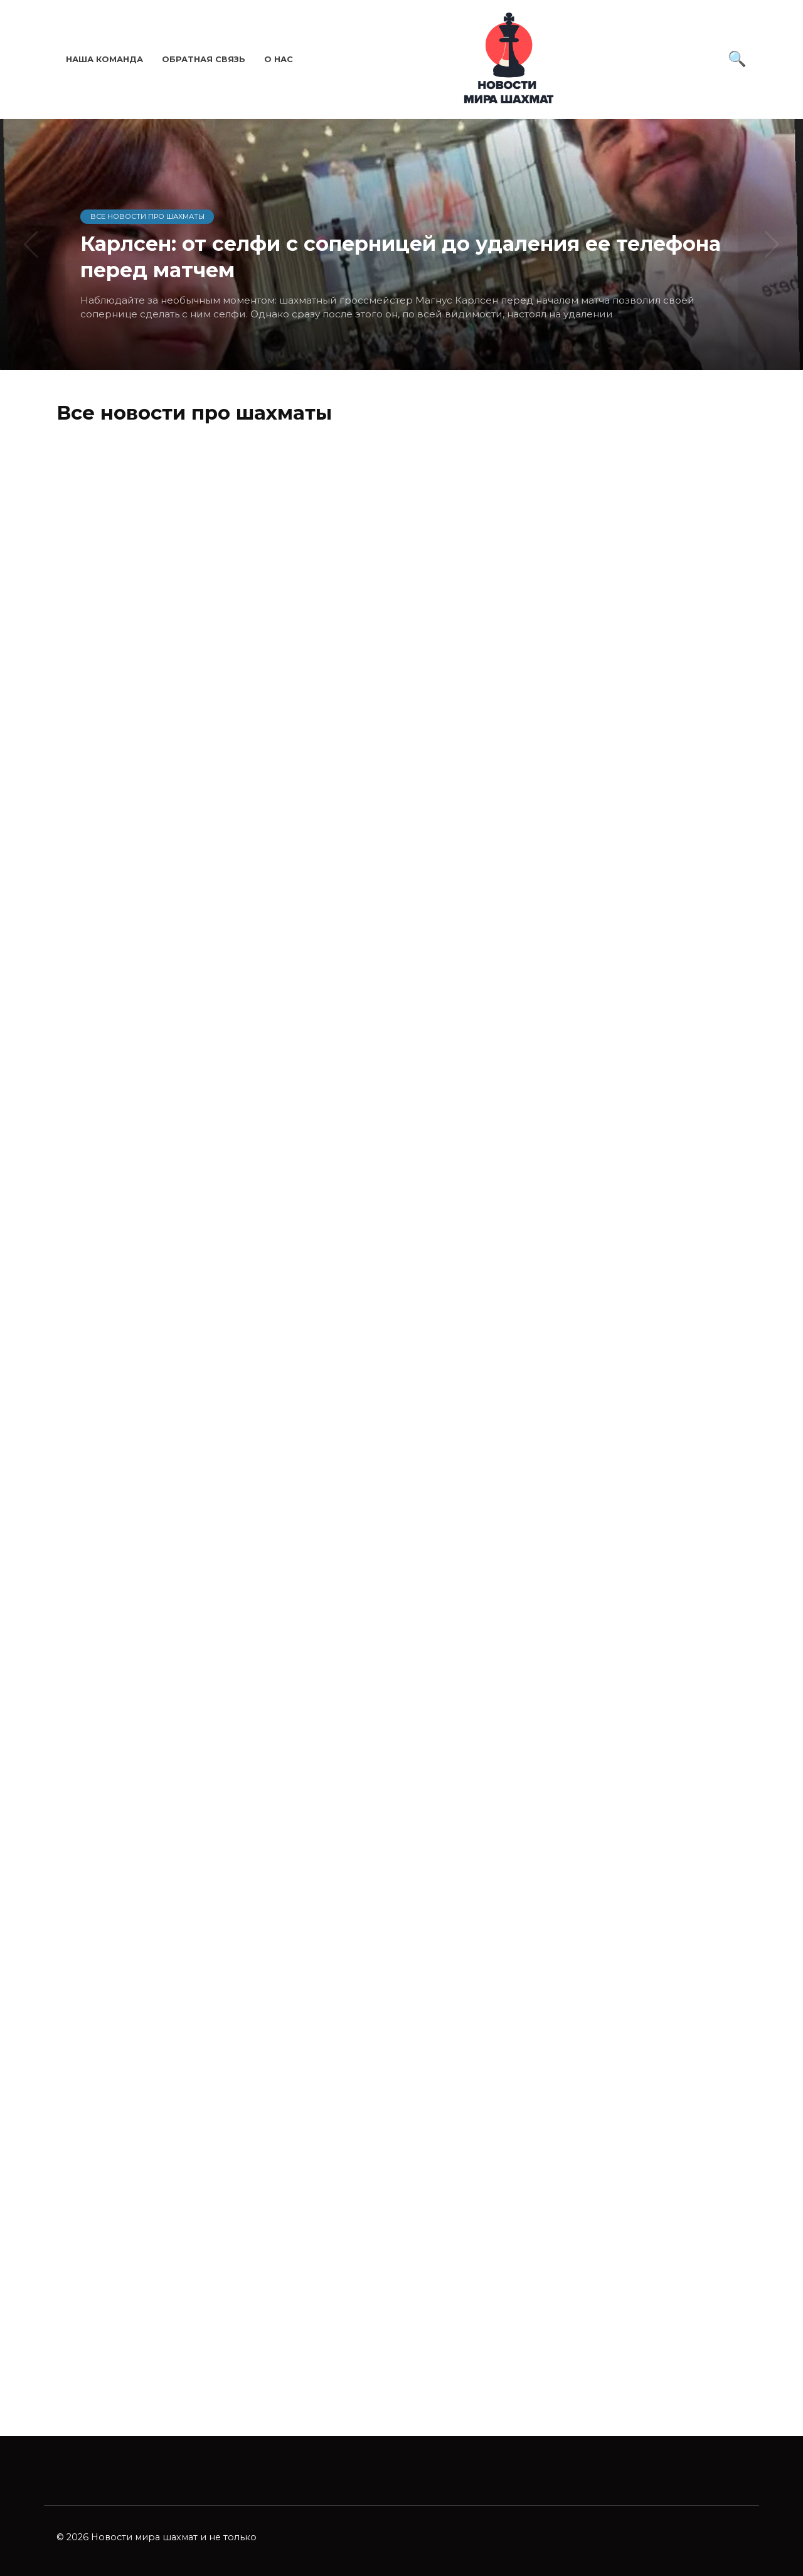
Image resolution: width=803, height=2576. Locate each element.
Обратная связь (203, 59)
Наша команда (104, 59)
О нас (278, 59)
